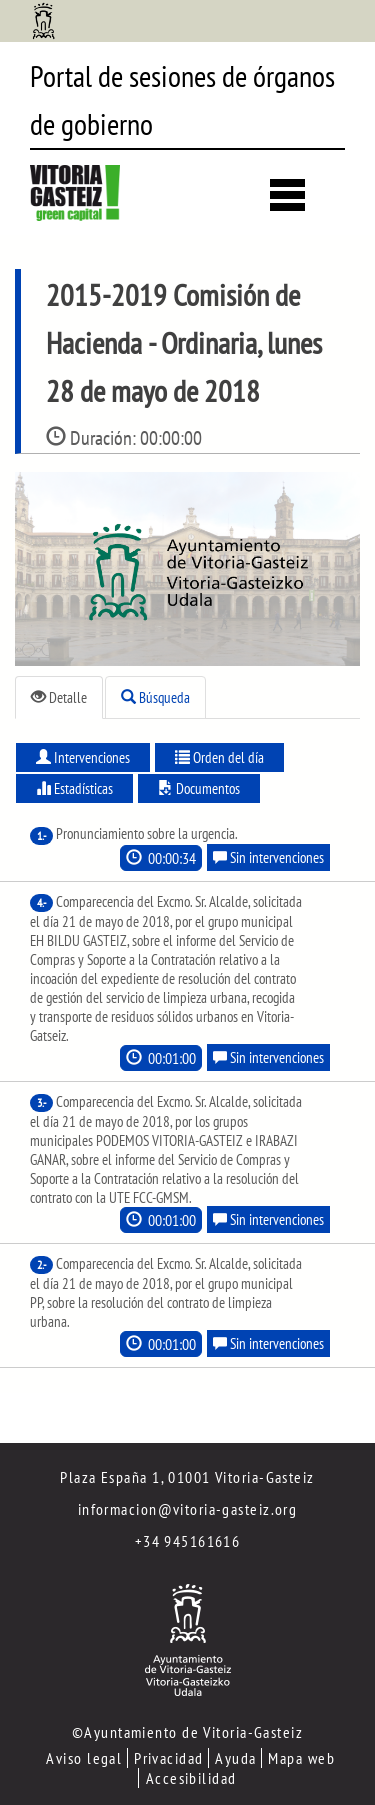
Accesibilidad (191, 1778)
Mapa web (301, 1758)
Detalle (59, 697)
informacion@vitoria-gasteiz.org (188, 1509)
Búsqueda (155, 697)
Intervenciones (83, 757)
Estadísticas (74, 788)
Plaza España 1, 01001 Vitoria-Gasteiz (187, 1477)
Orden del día (219, 757)
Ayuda (235, 1758)
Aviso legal (84, 1758)
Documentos (199, 788)
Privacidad (168, 1758)
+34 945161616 (188, 1541)
